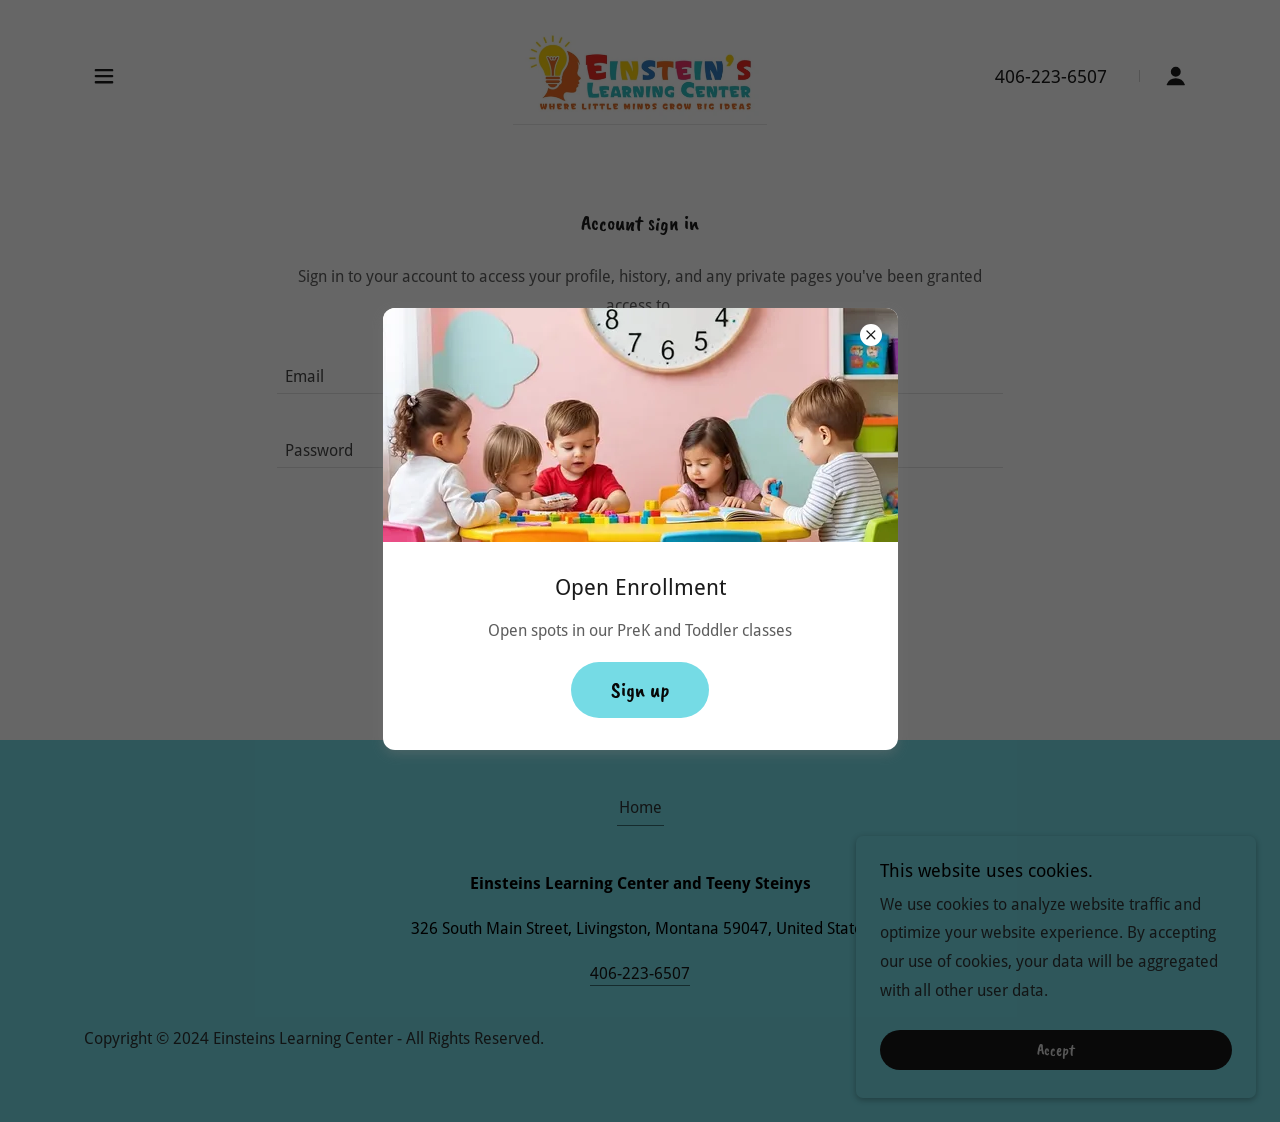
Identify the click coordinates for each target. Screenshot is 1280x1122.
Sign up (640, 690)
